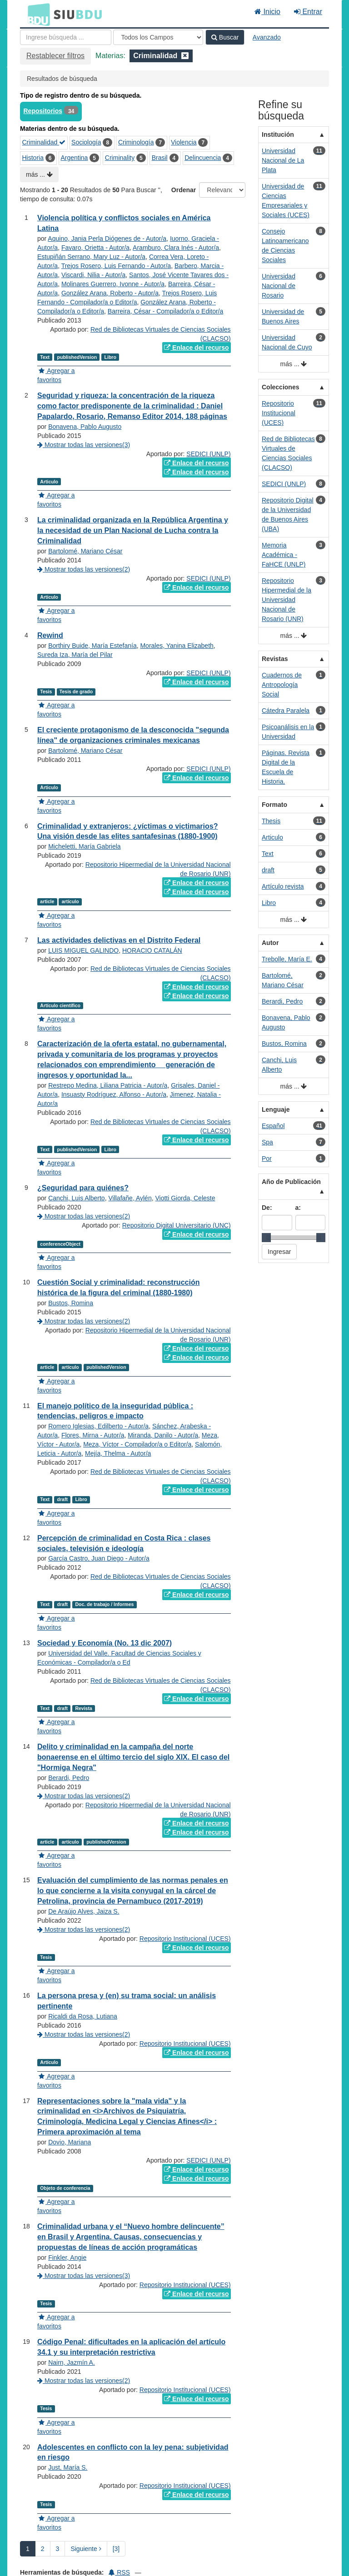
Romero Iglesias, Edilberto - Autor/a (98, 1426)
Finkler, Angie (67, 2257)
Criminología (136, 142)
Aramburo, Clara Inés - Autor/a (176, 247)
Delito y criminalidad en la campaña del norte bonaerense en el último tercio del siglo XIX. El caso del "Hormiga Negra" (133, 1757)
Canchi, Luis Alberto (76, 1198)
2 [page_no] (43, 2548)
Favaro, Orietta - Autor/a (95, 247)
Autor (270, 942)
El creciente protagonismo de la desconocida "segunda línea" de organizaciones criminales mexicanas (133, 735)
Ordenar (183, 190)
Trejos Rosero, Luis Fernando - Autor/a (116, 265)
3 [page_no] (58, 2548)
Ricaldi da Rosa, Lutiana (82, 2016)
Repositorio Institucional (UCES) (185, 1938)
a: (298, 1207)
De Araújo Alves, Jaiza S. (83, 1911)
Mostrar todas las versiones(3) (83, 444)
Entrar (308, 11)
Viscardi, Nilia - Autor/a (93, 274)
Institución (278, 134)
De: (267, 1207)
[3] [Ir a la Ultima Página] (116, 2548)
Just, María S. (67, 2467)
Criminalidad (44, 142)
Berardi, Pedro (68, 1777)
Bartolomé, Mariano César (85, 551)
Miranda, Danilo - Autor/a (163, 1435)
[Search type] (158, 37)
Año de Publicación (291, 1181)
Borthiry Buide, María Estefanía (92, 645)
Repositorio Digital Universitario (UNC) (176, 1225)
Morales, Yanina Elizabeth (176, 645)
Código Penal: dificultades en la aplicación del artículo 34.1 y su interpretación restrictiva (131, 2347)
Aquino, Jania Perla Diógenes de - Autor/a (107, 238)
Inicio (267, 11)
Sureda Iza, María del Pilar (75, 654)
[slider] (266, 1237)
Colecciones (280, 387)
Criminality (120, 157)
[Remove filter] (185, 56)
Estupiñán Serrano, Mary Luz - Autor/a (91, 256)
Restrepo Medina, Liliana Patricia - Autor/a (107, 1085)
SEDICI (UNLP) (208, 454)
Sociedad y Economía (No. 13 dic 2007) (104, 1643)
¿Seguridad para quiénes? (83, 1188)
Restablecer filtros (55, 56)
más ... (39, 174)
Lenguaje (275, 1109)
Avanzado (267, 37)
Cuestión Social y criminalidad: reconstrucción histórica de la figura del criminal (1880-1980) (118, 1287)
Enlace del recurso (196, 347)
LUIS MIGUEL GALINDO (83, 950)
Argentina (74, 157)
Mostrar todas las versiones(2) (83, 569)
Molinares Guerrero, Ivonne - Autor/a (113, 284)
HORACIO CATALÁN (152, 950)
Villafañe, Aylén (129, 1198)
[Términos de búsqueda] (65, 37)
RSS (119, 2572)
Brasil (160, 157)
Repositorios (43, 110)
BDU (36, 14)
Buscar (225, 37)
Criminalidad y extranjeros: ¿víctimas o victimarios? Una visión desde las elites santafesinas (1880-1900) (127, 831)
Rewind (50, 635)
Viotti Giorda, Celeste (185, 1198)
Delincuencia (202, 157)
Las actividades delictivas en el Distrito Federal (118, 940)
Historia (33, 157)
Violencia (184, 142)
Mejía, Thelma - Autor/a (118, 1453)
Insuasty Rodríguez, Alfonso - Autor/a (113, 1094)
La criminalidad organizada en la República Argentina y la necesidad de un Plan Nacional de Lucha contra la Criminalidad (132, 530)
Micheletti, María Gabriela (84, 846)
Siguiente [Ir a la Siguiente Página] (85, 2548)
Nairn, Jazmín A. (71, 2362)
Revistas (275, 658)
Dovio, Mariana (69, 2142)
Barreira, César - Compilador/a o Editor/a (165, 311)
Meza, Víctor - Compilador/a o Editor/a (137, 1444)
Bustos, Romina (70, 1303)
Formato (274, 804)
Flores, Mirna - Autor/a (93, 1435)
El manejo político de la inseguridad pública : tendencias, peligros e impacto (115, 1411)
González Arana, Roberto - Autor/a (110, 293)
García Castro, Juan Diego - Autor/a (99, 1558)
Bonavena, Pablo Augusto (84, 426)
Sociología (86, 142)
